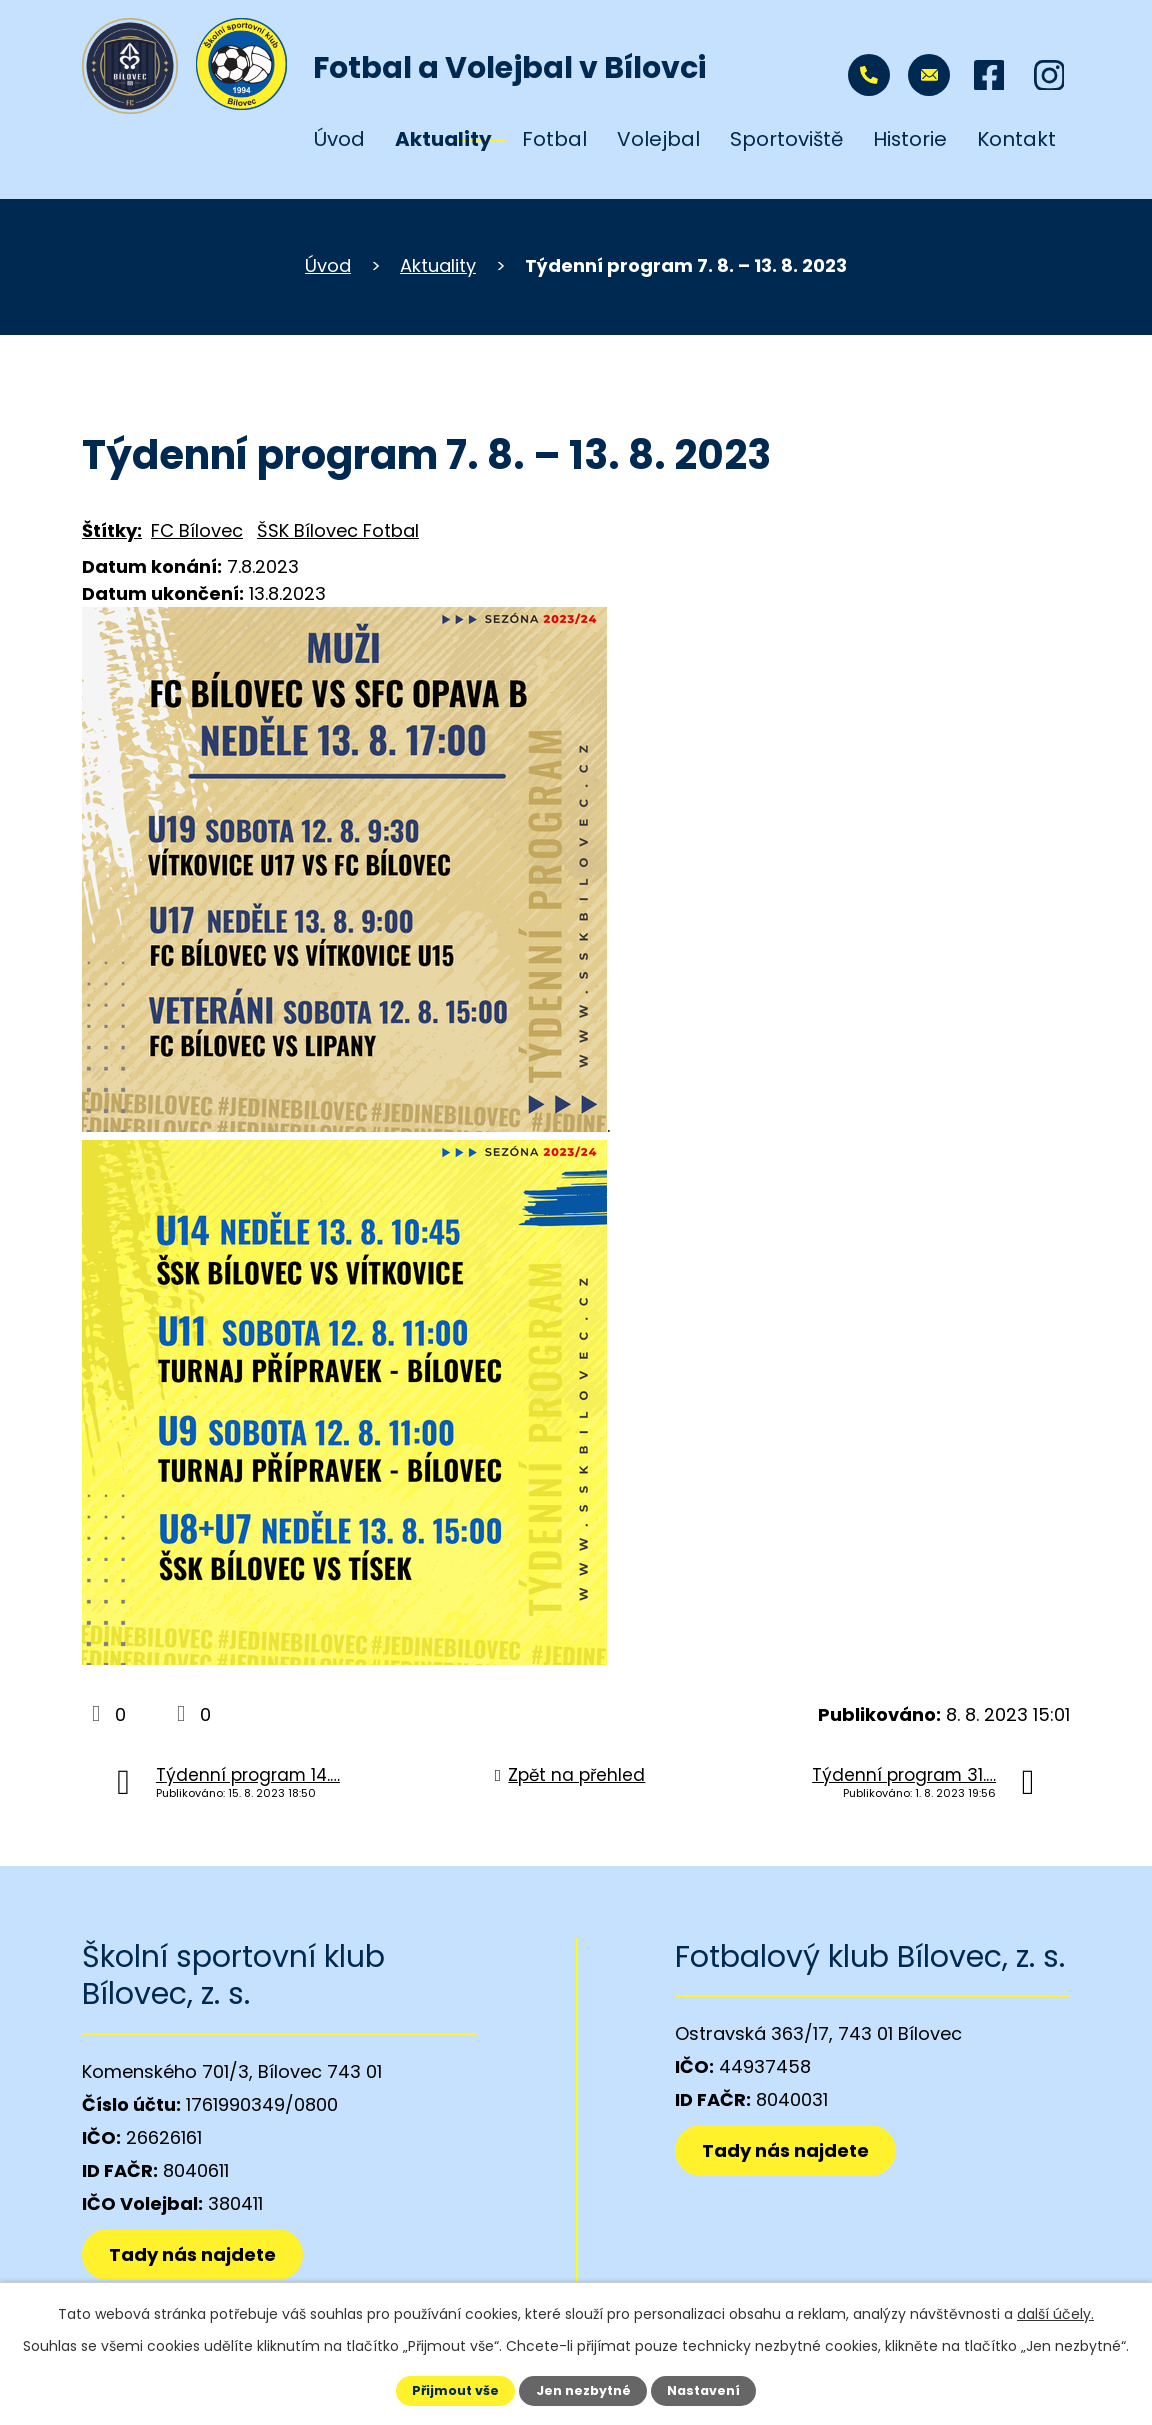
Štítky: (112, 530)
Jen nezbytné (583, 2390)
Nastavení (703, 2390)
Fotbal (554, 139)
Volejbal (658, 139)
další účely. (1055, 2314)
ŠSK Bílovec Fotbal (338, 530)
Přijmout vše (455, 2390)
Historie (910, 139)
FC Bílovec (197, 530)
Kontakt (1016, 139)
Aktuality (443, 139)
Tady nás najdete (192, 2254)
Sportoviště (786, 139)
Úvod (339, 139)
